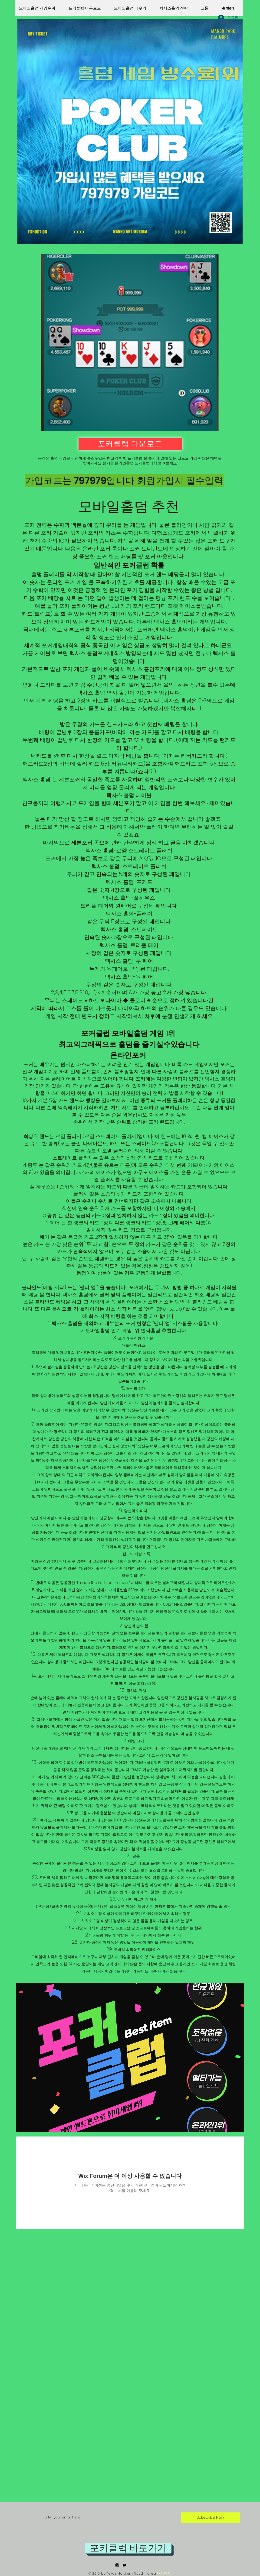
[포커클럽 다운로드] (130, 444)
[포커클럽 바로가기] (128, 2548)
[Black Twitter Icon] (124, 2565)
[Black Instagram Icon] (117, 2565)
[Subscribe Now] (210, 2517)
